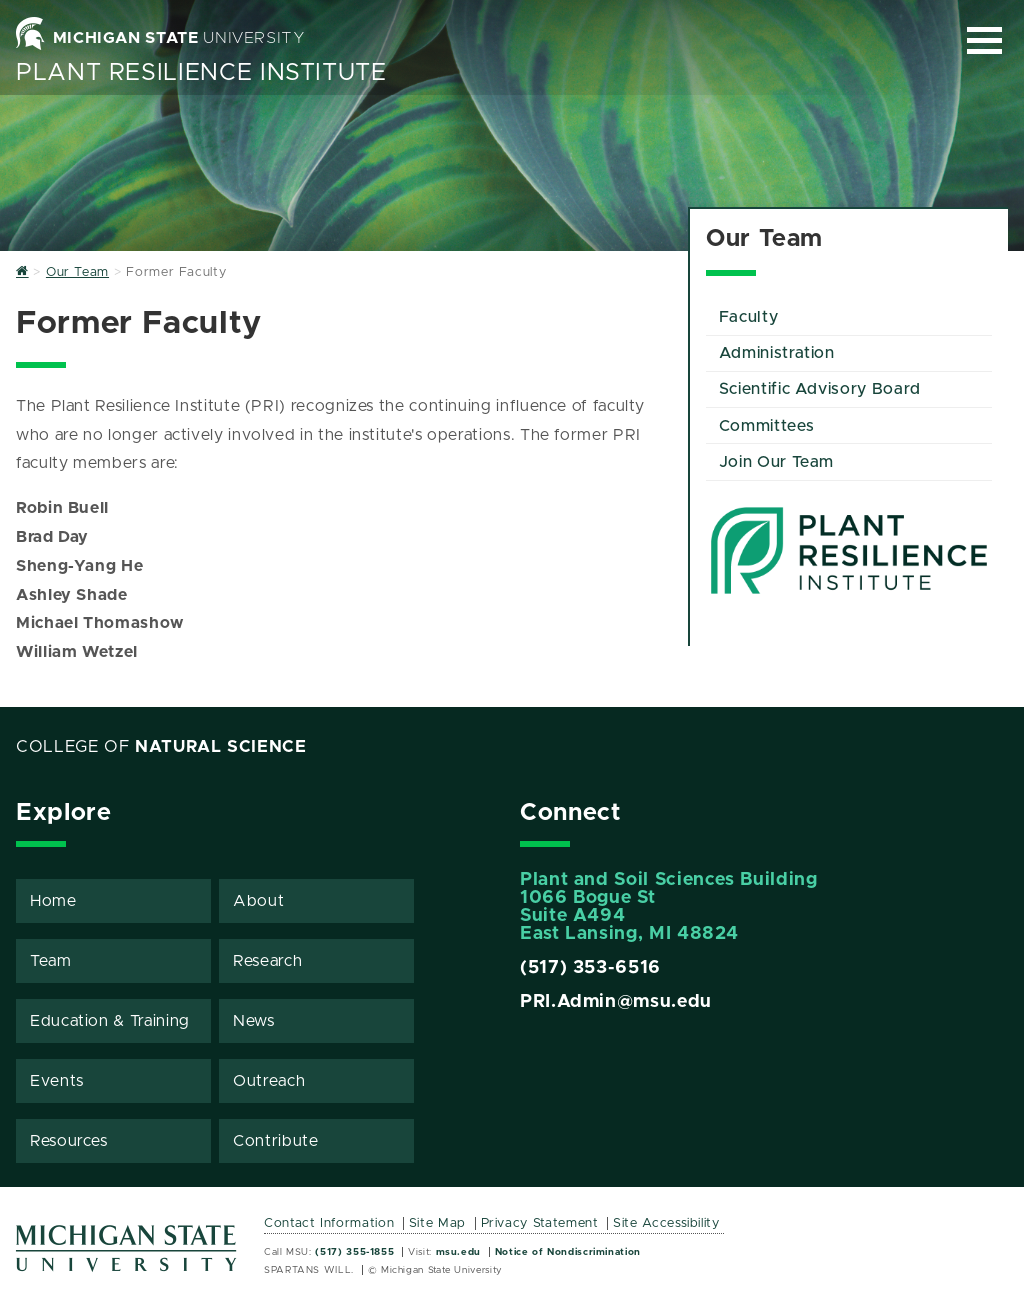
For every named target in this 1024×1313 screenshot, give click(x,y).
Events (57, 1081)
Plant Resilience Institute (201, 73)
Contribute (275, 1141)
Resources (69, 1141)
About (258, 901)
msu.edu (458, 1252)
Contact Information (329, 1223)
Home (53, 901)
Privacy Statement (540, 1223)
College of (161, 747)
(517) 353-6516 (590, 968)
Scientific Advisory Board (820, 389)
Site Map (437, 1223)
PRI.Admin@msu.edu (616, 1002)
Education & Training (110, 1021)
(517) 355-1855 (354, 1252)
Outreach (269, 1081)
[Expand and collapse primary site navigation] (984, 40)
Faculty (748, 317)
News (254, 1021)
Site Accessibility (666, 1223)
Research (267, 961)
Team (51, 961)
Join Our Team (776, 462)
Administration (777, 353)
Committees (766, 426)
